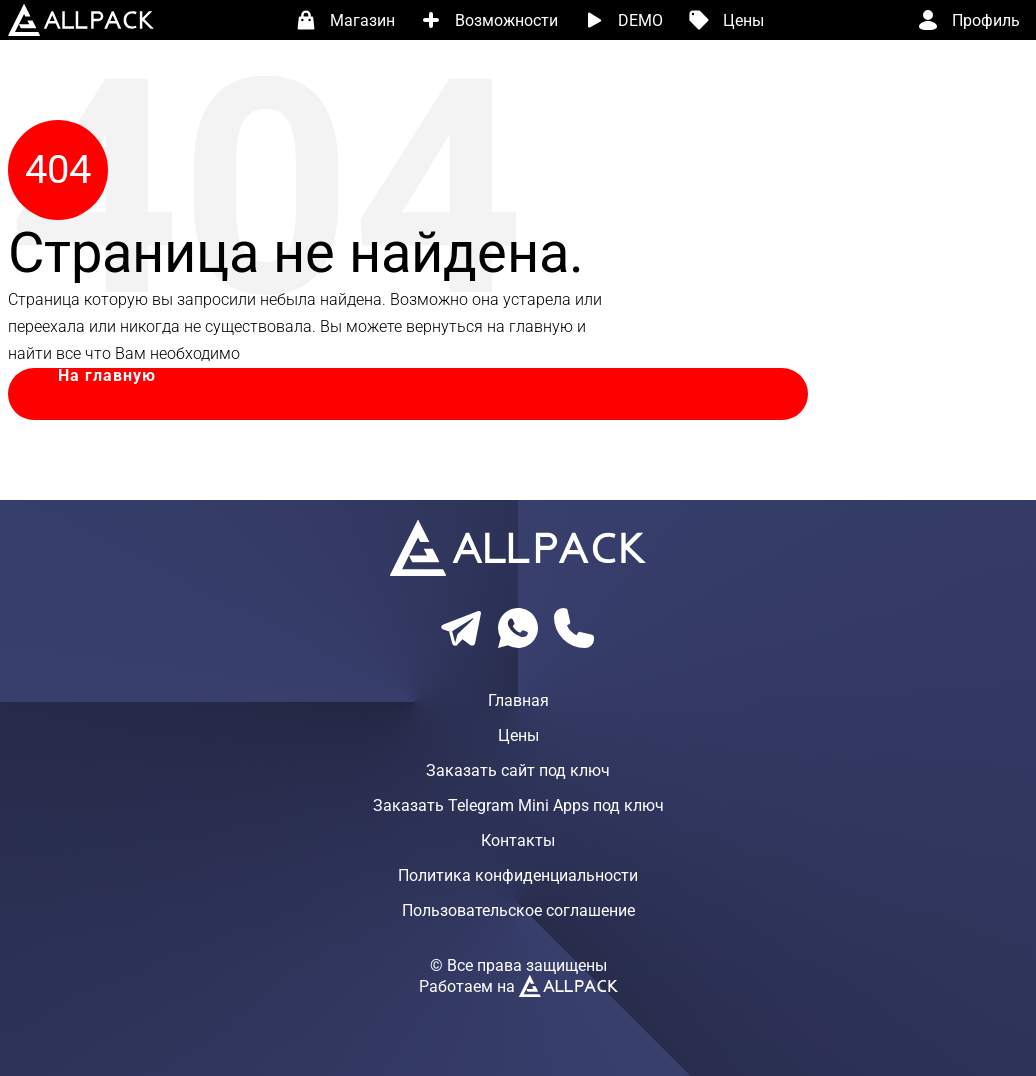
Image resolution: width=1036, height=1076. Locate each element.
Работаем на (518, 986)
